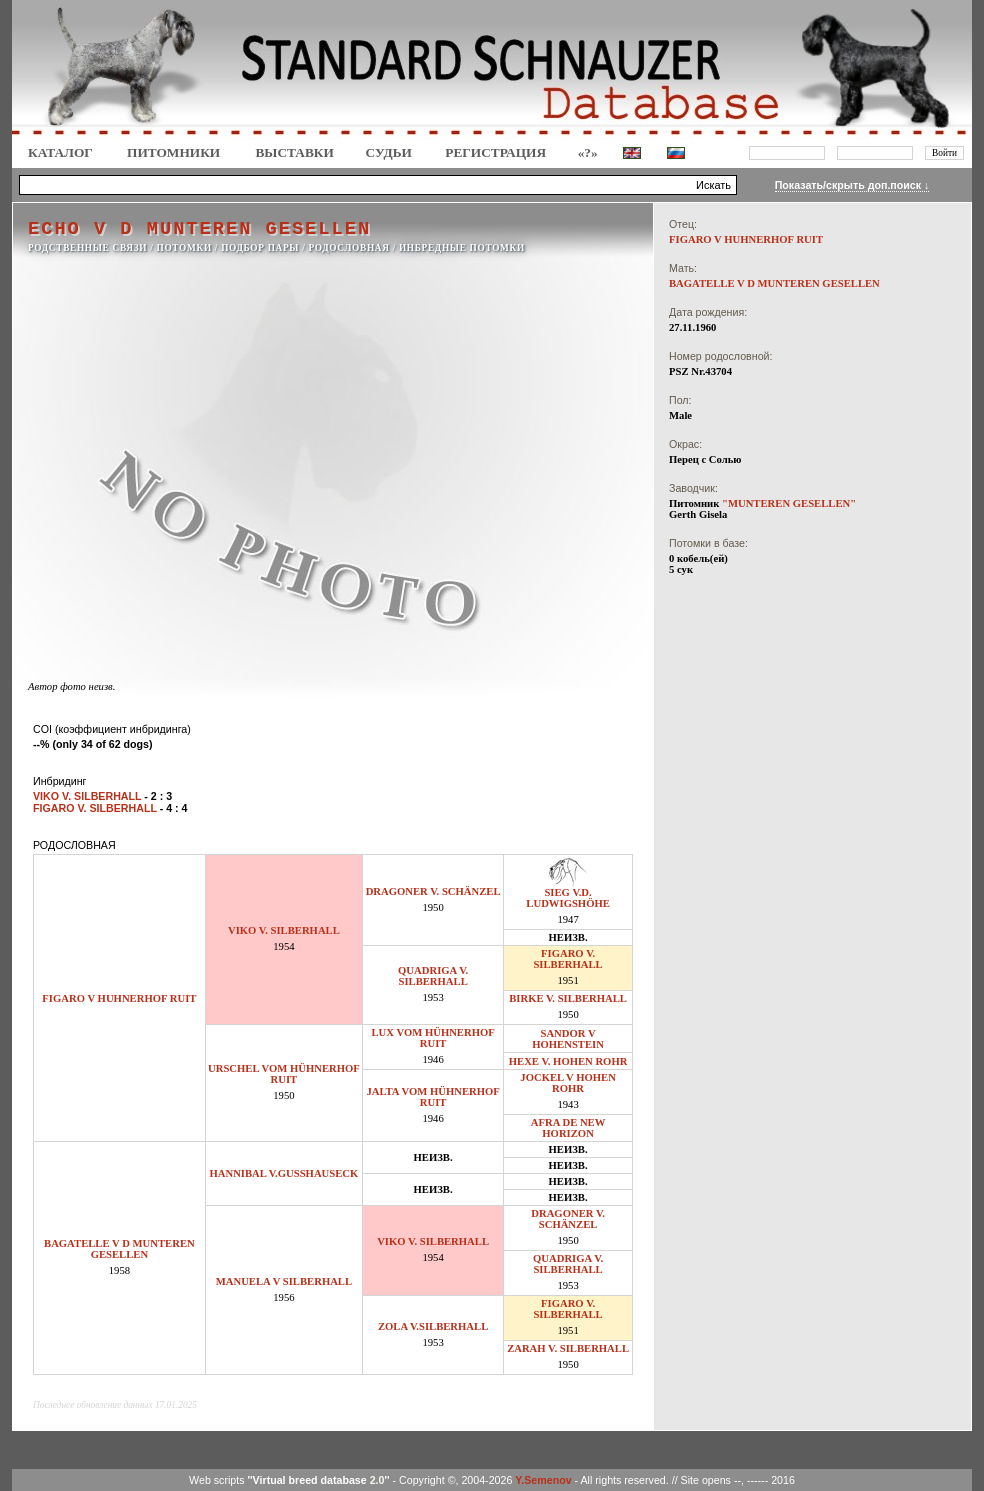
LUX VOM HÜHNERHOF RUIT (432, 1038)
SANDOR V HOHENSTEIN (568, 1039)
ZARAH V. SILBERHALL (568, 1348)
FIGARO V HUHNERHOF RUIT (119, 998)
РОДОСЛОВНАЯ (348, 248)
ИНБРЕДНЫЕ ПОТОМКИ (462, 248)
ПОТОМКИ (184, 248)
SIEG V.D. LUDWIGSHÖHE (568, 898)
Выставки (294, 152)
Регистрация (495, 152)
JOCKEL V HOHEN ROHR (568, 1083)
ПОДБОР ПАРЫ (260, 248)
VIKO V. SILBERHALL (284, 930)
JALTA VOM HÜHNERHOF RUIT (432, 1097)
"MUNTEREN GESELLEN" (789, 503)
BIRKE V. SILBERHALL (568, 998)
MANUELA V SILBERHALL (284, 1281)
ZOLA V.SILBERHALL (433, 1326)
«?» (588, 152)
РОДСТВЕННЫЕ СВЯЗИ (87, 248)
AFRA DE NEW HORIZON (568, 1128)
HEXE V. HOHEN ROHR (568, 1061)
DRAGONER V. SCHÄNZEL (433, 891)
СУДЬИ (389, 152)
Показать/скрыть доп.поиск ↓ (852, 185)
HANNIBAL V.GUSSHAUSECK (283, 1173)
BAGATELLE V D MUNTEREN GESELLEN (119, 1249)
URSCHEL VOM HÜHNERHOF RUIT (284, 1074)
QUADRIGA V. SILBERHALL (433, 976)
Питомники (173, 152)
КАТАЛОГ (60, 152)
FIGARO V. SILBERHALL (567, 959)
